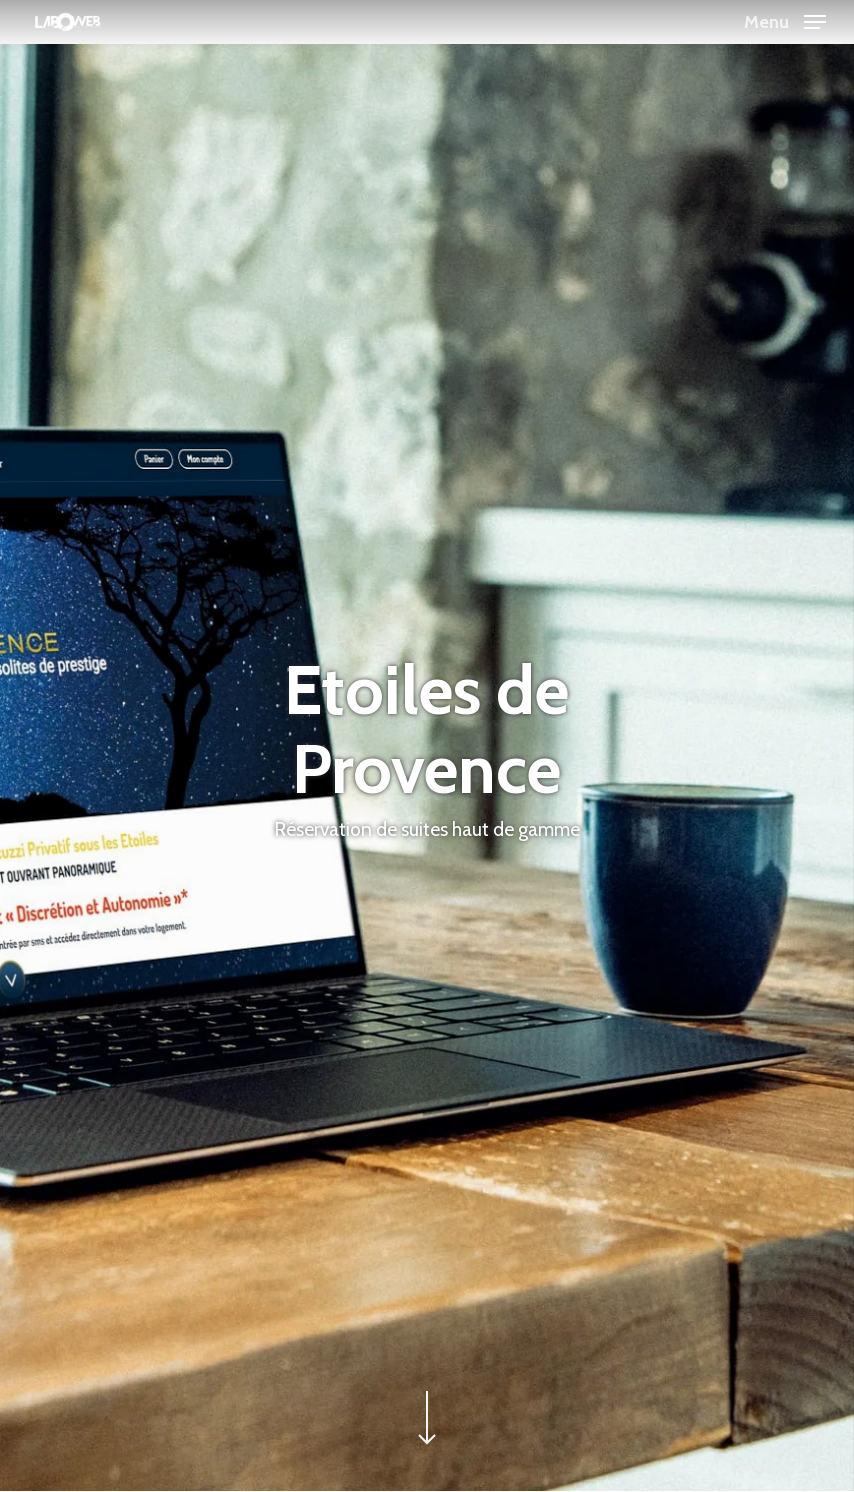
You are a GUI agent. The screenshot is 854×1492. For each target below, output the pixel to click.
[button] (785, 20)
